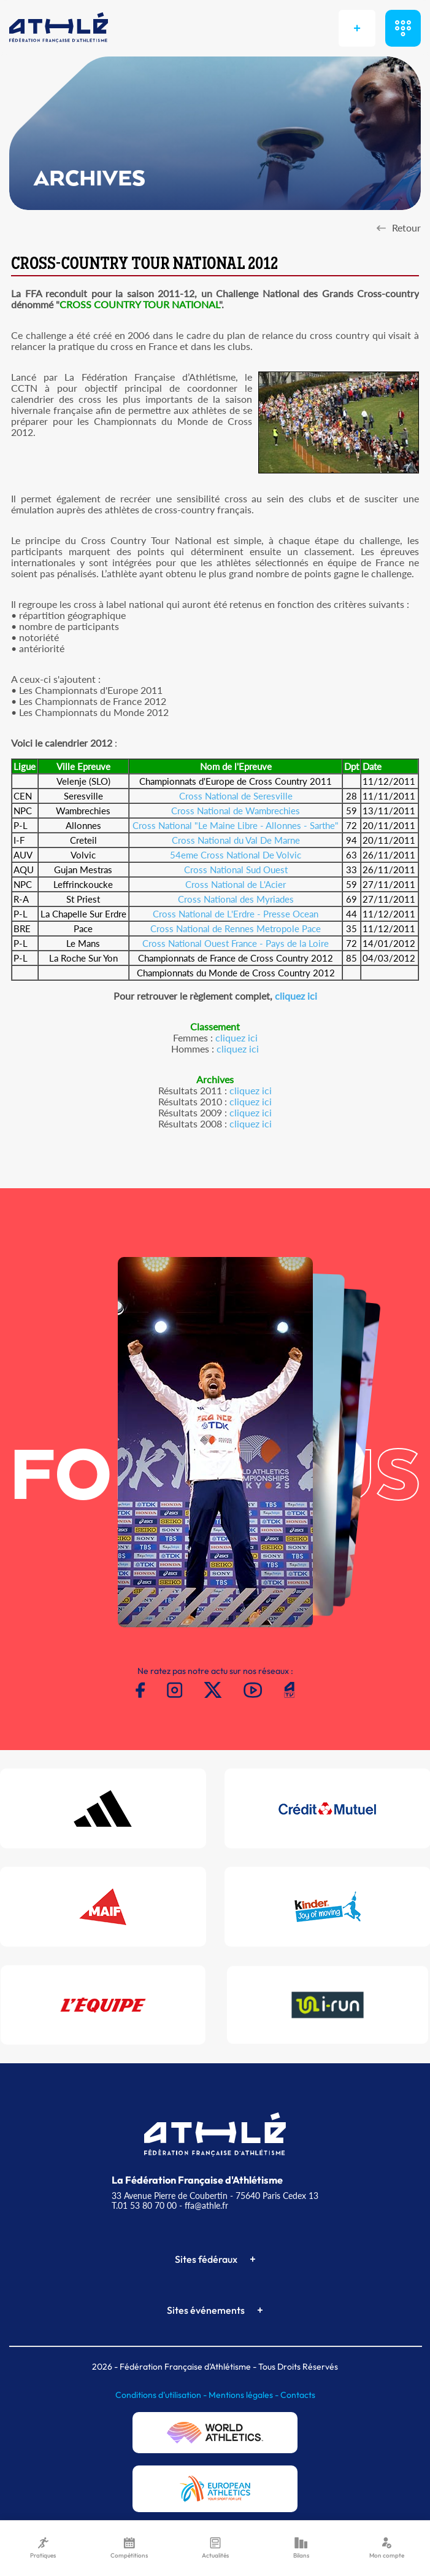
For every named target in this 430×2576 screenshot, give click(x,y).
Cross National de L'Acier (235, 884)
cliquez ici (296, 996)
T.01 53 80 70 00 (144, 2205)
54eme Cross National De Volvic (235, 854)
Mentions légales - (244, 2394)
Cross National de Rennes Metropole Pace (235, 928)
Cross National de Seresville (236, 795)
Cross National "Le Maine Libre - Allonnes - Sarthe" (235, 825)
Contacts (297, 2394)
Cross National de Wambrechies (235, 810)
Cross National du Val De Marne (236, 840)
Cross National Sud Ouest (236, 869)
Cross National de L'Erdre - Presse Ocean (235, 913)
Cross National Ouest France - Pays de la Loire (235, 943)
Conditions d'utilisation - (162, 2394)
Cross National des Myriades (236, 899)
